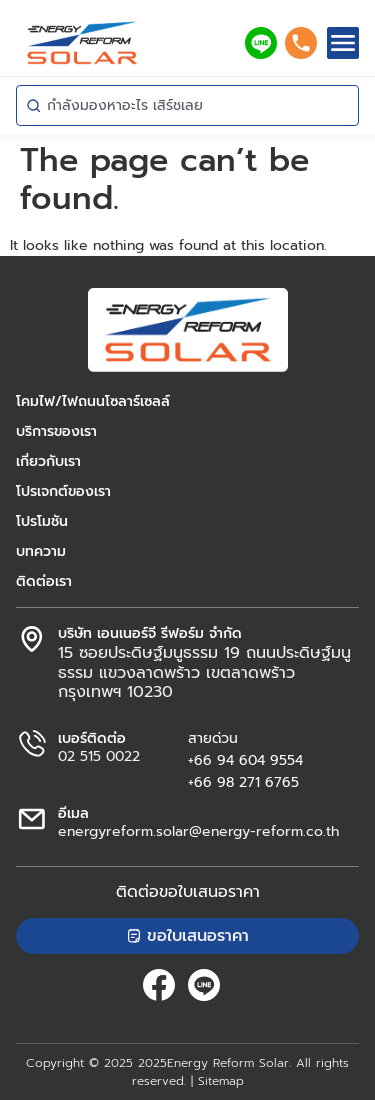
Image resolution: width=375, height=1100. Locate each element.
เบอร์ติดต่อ (92, 738)
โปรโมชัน (42, 522)
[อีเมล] (32, 819)
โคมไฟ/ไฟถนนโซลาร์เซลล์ (93, 402)
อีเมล (73, 813)
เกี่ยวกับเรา (48, 462)
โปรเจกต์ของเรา (63, 492)
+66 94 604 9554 (245, 760)
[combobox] (187, 105)
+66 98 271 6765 (243, 782)
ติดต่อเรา (44, 582)
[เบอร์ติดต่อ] (32, 744)
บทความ (41, 552)
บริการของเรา (56, 432)
